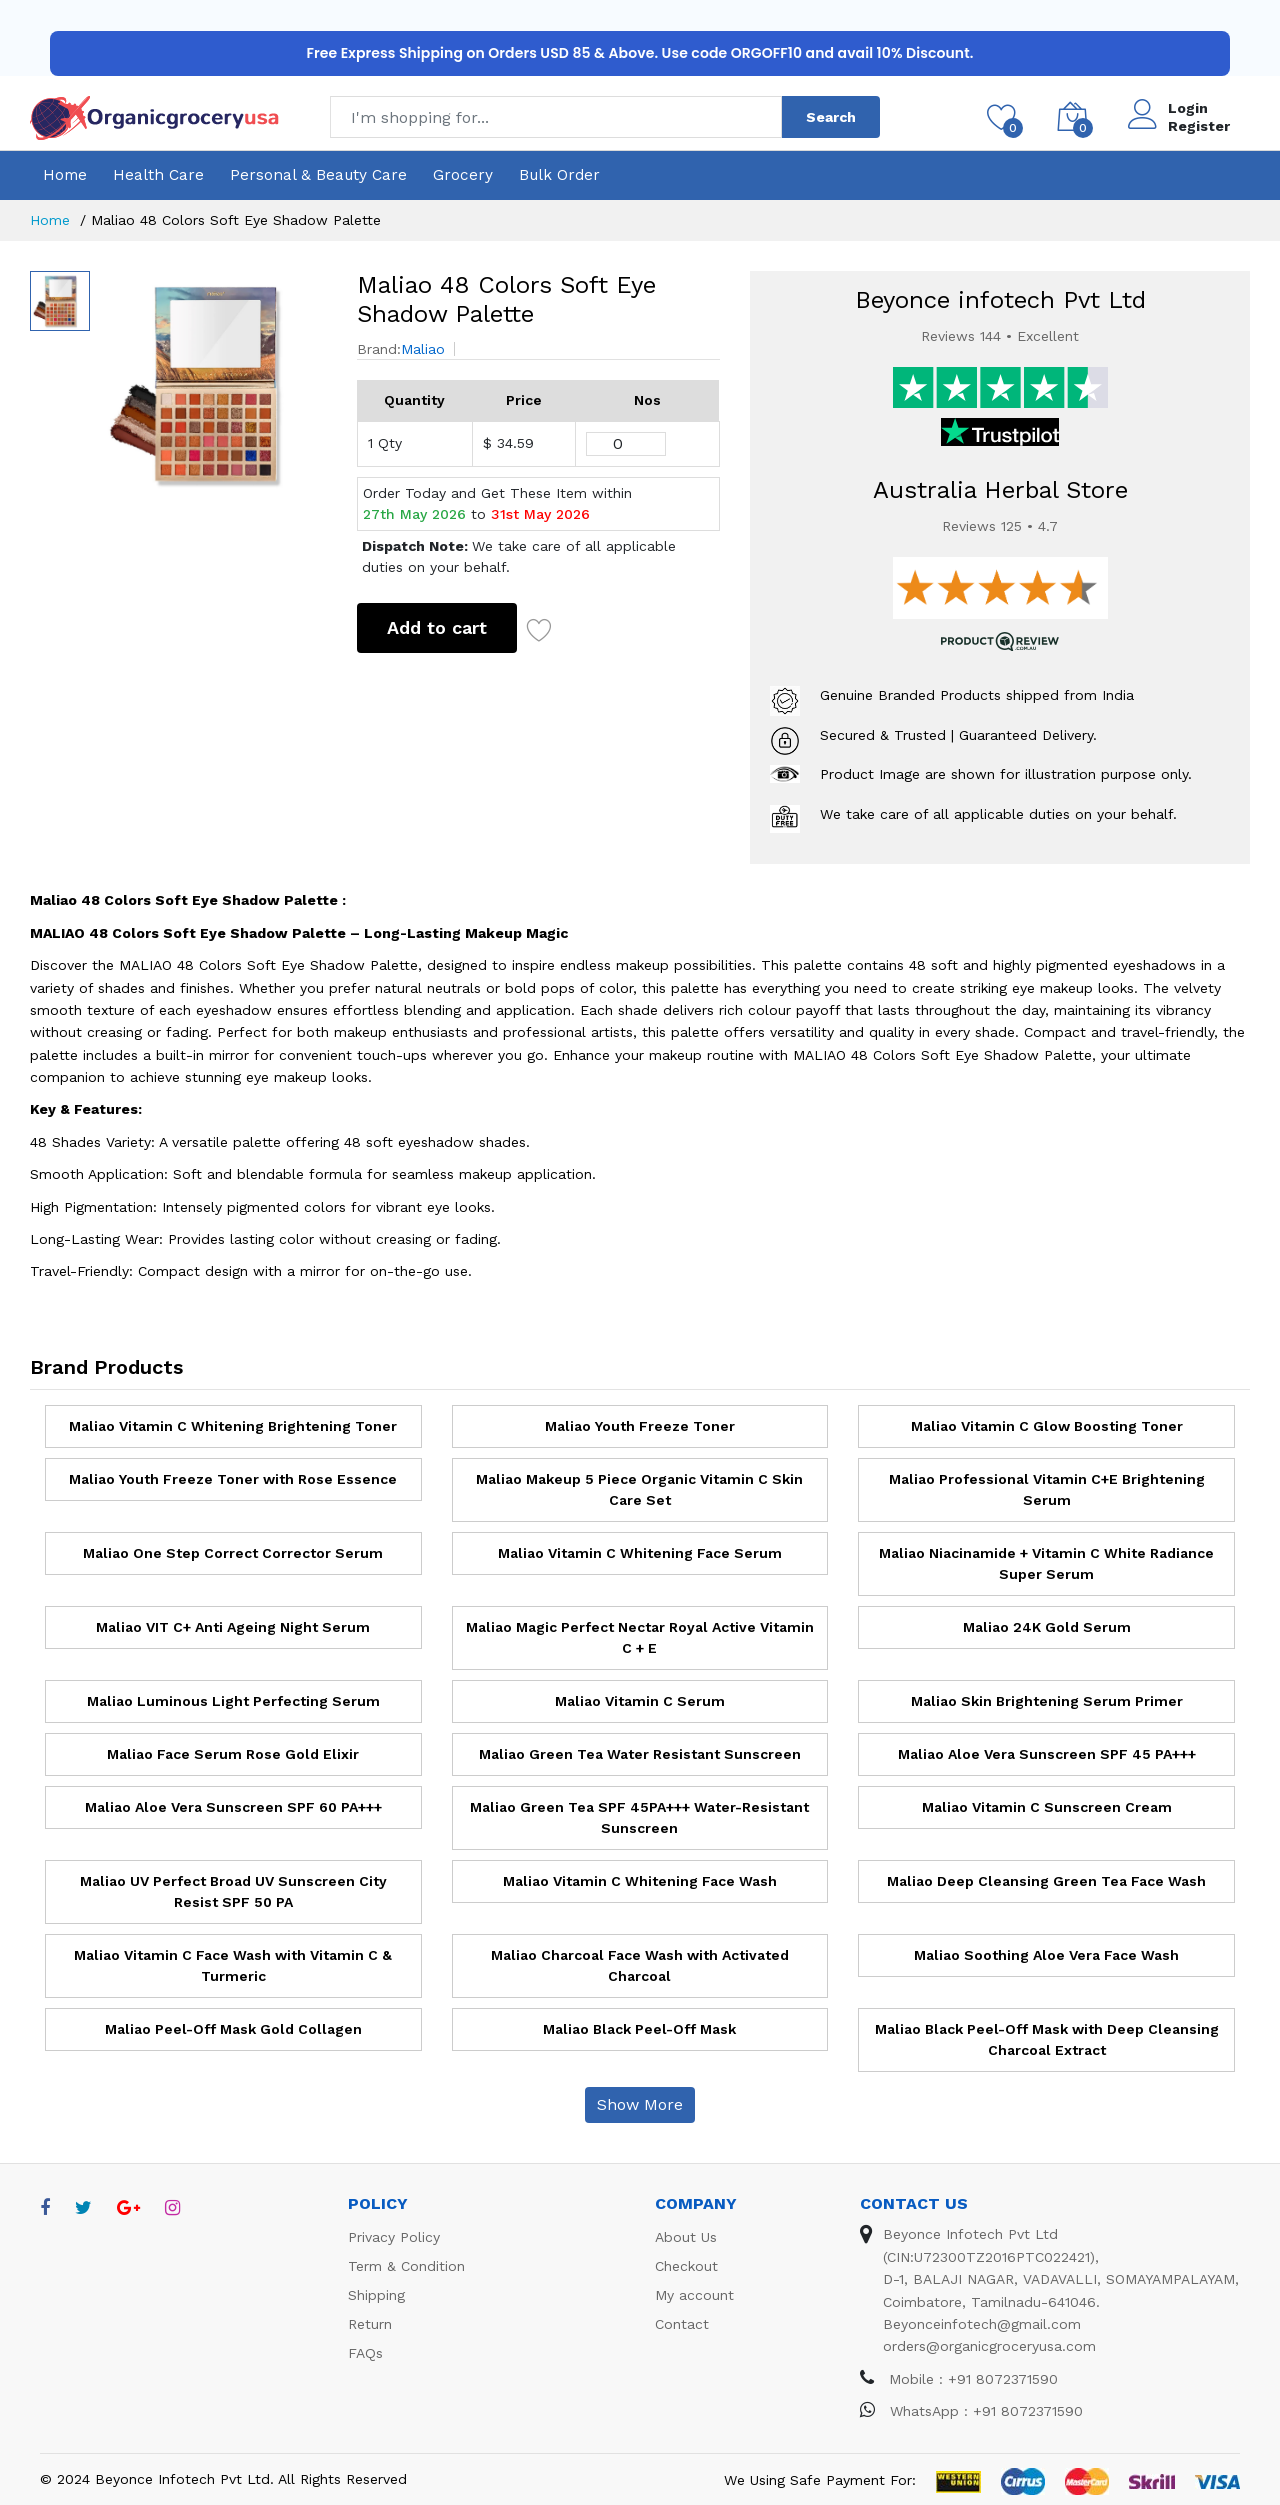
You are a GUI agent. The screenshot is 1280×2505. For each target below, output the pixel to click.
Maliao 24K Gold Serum (1047, 1627)
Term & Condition (406, 2266)
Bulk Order (559, 175)
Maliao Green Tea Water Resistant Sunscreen (640, 1754)
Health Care (158, 175)
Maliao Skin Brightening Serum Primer (1047, 1701)
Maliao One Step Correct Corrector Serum (233, 1553)
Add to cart (437, 627)
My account (694, 2295)
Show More (640, 2104)
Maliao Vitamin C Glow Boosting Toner (1047, 1426)
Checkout (686, 2266)
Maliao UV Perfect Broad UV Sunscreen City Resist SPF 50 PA (233, 1891)
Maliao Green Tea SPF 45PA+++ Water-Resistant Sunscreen (639, 1817)
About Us (686, 2237)
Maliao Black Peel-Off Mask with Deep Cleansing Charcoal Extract (1047, 2039)
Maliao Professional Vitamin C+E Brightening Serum (1047, 1489)
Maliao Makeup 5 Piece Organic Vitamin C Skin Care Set (639, 1489)
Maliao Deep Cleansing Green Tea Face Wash (1046, 1881)
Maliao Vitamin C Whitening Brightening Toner (233, 1426)
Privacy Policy (394, 2237)
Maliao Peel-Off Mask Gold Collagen (233, 2029)
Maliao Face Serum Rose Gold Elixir (233, 1754)
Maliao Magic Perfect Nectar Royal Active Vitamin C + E (640, 1637)
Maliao (423, 349)
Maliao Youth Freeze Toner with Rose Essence (233, 1479)
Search (831, 117)
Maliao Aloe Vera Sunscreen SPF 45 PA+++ (1047, 1754)
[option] (213, 383)
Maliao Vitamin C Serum (640, 1701)
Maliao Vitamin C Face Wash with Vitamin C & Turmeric (233, 1965)
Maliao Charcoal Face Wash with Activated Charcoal (640, 1965)
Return (370, 2324)
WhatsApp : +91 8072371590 (971, 2411)
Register (1199, 126)
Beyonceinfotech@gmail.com (982, 2324)
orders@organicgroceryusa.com (989, 2346)
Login (1188, 108)
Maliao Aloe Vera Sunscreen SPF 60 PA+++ (233, 1807)
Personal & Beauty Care (318, 175)
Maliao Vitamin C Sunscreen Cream (1047, 1807)
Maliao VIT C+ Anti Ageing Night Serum (233, 1627)
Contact (682, 2324)
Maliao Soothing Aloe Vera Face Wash (1046, 1955)
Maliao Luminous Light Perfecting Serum (233, 1701)
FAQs (365, 2353)
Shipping (376, 2295)
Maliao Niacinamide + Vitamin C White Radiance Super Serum (1046, 1563)
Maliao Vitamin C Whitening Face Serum (640, 1553)
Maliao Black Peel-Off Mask (639, 2029)
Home (65, 175)
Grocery (463, 175)
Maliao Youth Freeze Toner (640, 1426)
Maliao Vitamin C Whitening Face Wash (640, 1881)
